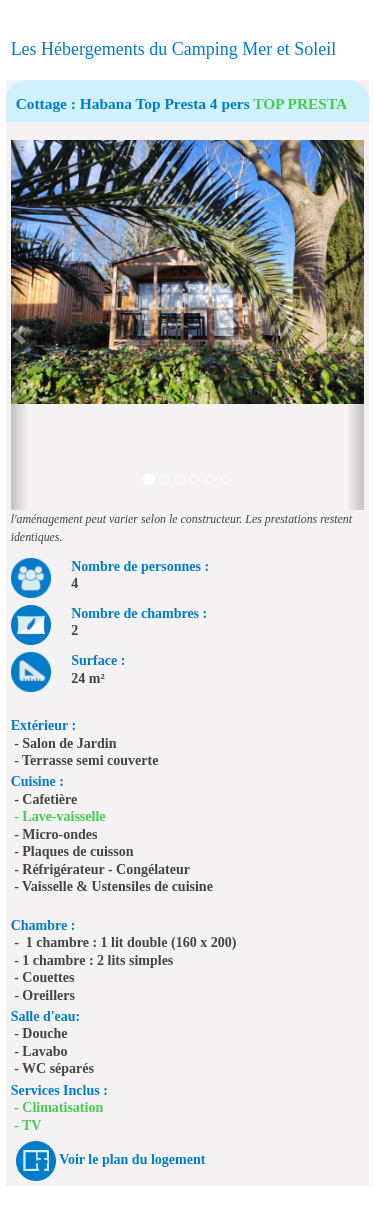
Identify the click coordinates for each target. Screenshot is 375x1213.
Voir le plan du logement (132, 1159)
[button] (20, 325)
